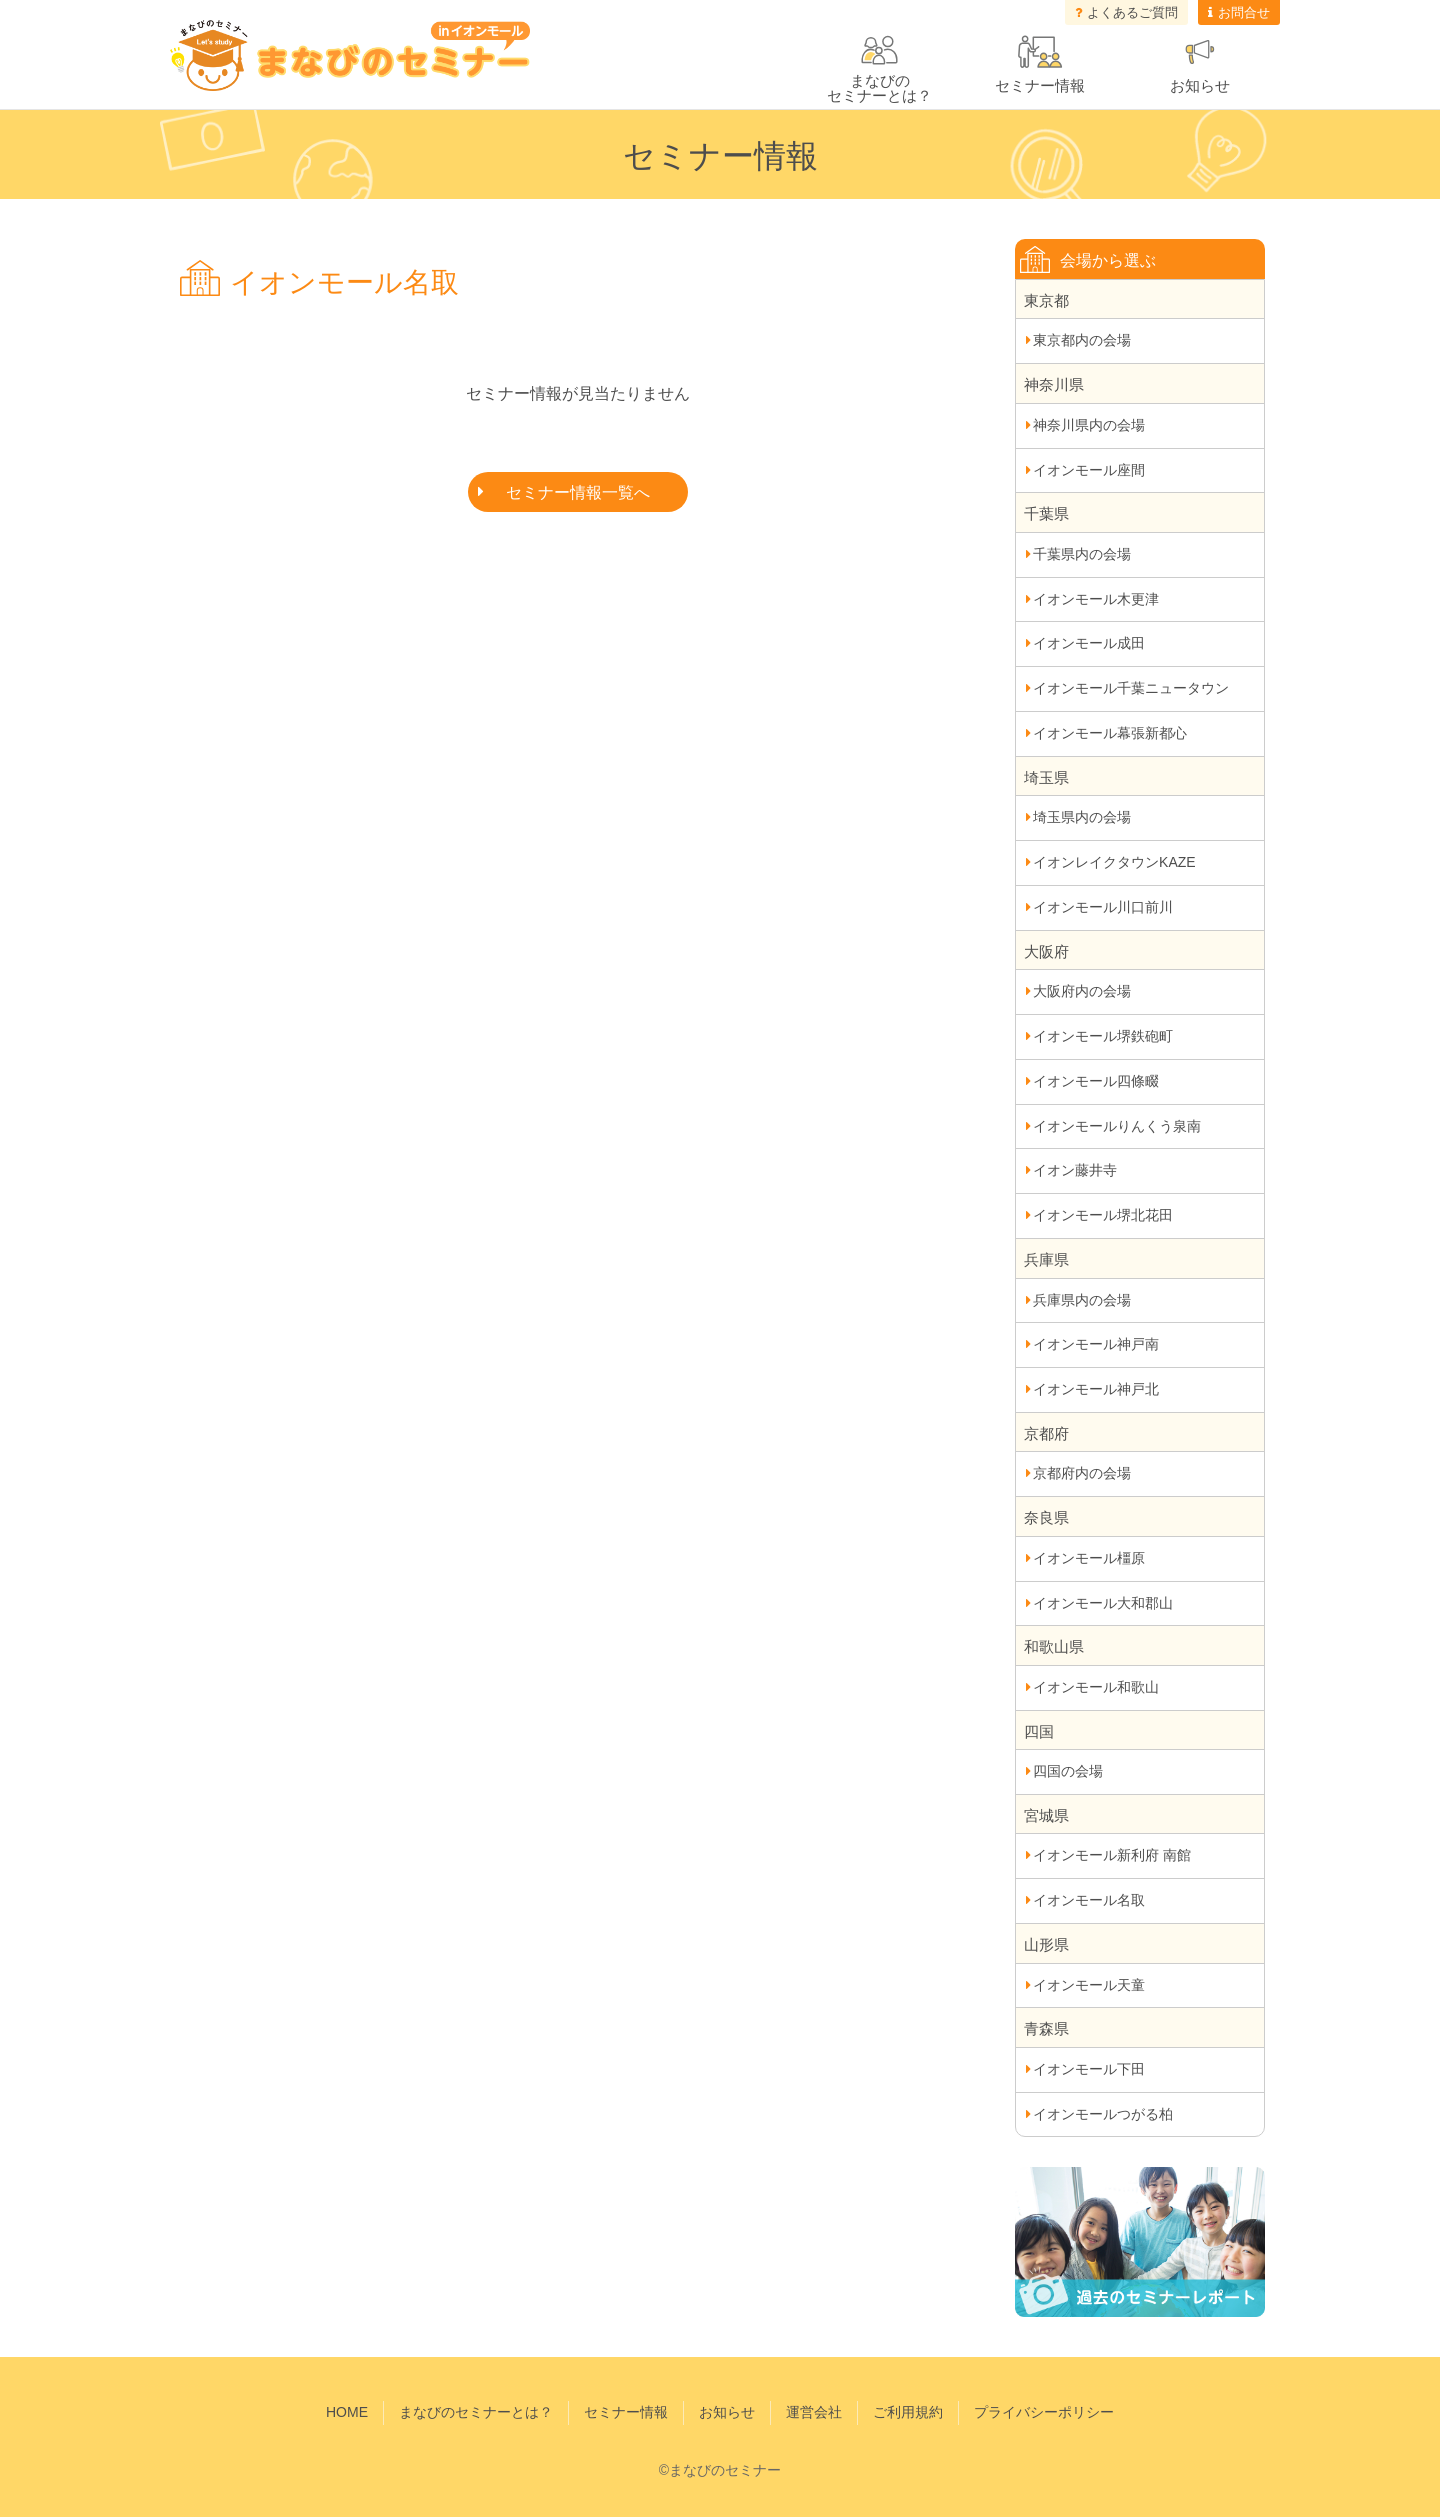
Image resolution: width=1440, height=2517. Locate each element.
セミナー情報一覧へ (578, 492)
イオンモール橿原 (1089, 1558)
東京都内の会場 (1082, 340)
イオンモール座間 (1089, 470)
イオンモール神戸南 (1096, 1344)
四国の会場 (1068, 1771)
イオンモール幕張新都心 (1110, 733)
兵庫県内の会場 (1082, 1300)
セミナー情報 (1040, 85)
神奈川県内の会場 (1089, 425)
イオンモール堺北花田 (1103, 1215)
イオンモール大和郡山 (1103, 1603)
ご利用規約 (908, 2412)
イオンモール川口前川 (1103, 907)
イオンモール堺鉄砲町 (1103, 1036)
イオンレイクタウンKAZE (1114, 862)
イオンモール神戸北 (1096, 1389)
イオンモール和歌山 (1096, 1687)
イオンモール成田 (1089, 643)
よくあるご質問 (1132, 12)
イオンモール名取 (1089, 1900)
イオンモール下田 (1089, 2069)
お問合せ (1244, 12)
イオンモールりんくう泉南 (1117, 1126)
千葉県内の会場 (1082, 554)
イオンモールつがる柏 (1103, 2114)
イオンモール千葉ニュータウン (1131, 688)
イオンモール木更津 (1096, 599)
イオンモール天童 (1089, 1985)
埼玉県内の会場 (1082, 817)
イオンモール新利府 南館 (1112, 1855)
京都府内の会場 (1082, 1473)
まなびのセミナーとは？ (476, 2412)
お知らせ (1200, 85)
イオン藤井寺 (1075, 1170)
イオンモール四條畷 (1096, 1081)
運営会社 (814, 2412)
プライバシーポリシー (1044, 2412)
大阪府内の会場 (1082, 991)
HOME (347, 2412)
